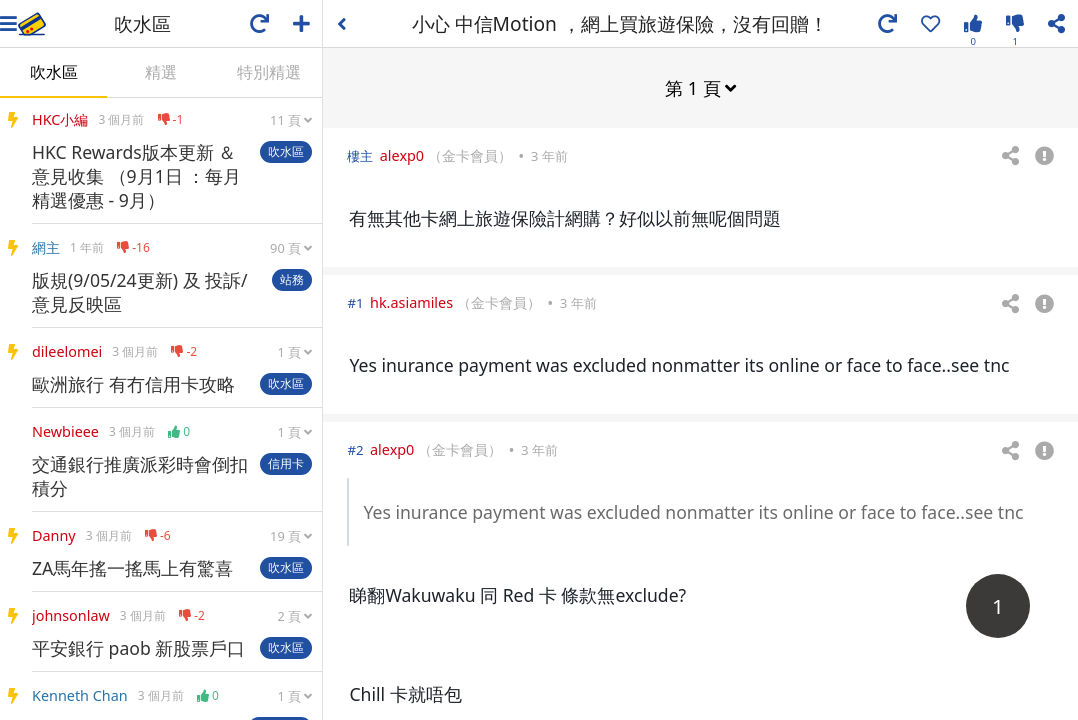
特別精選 (269, 72)
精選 (161, 72)
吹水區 (54, 72)
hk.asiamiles (411, 301)
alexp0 (402, 154)
